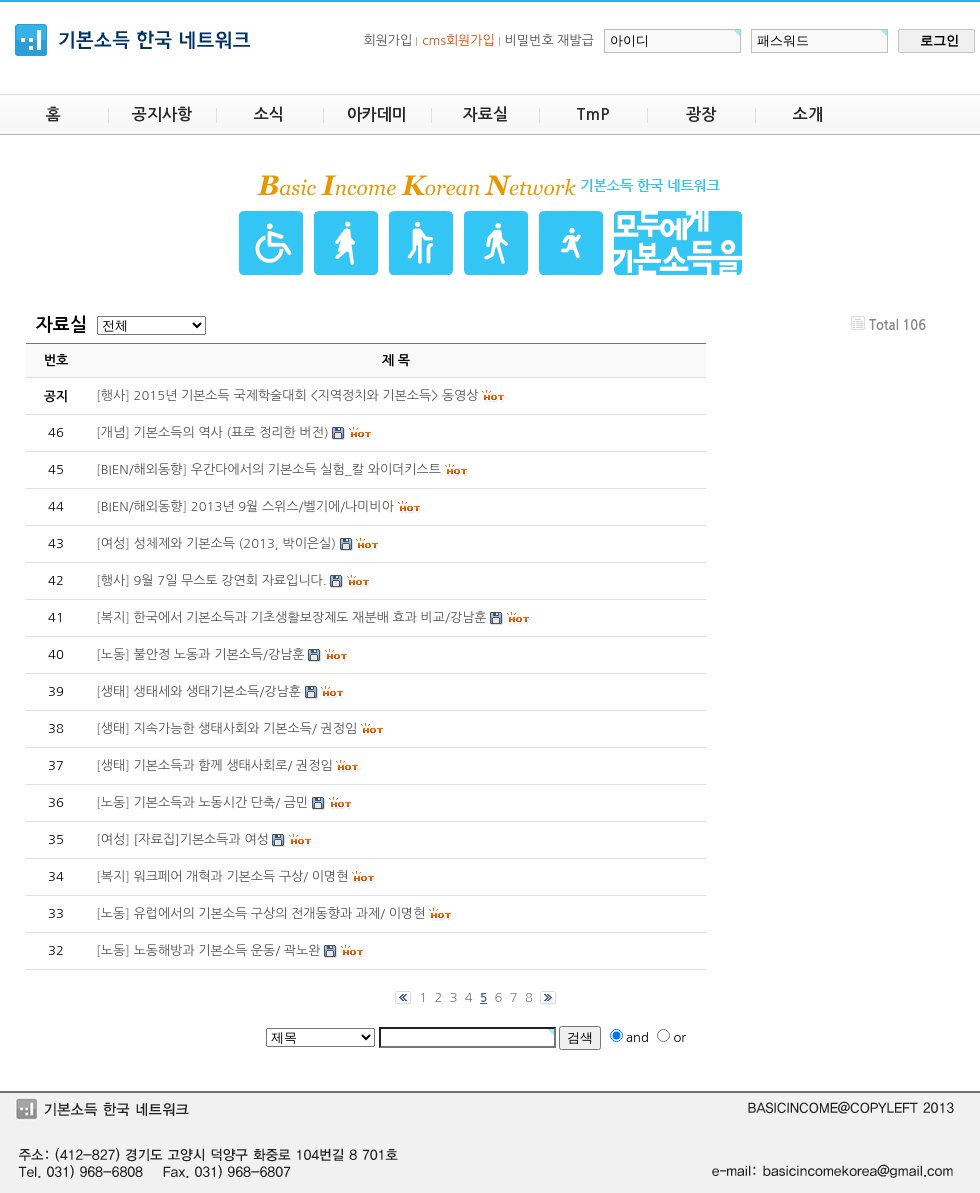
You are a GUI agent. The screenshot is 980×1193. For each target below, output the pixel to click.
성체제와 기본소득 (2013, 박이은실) (235, 543)
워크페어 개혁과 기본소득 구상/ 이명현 (241, 876)
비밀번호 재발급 (549, 40)
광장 (701, 114)
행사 (113, 395)
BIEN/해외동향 (142, 469)
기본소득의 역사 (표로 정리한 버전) (231, 432)
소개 (808, 114)
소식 (269, 114)
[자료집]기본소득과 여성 (201, 839)
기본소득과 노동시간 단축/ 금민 (221, 802)
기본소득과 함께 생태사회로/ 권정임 (233, 765)
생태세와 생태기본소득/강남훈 (217, 691)
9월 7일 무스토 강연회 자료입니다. (230, 580)
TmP (593, 114)
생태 (113, 691)
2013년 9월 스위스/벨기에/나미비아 (292, 506)
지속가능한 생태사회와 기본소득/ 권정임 (246, 728)
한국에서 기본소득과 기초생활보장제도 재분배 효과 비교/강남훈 (310, 617)
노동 (113, 654)
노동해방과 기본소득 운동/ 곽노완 (227, 950)
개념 (113, 432)
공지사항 (162, 114)
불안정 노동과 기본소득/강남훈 (219, 654)
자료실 (485, 114)
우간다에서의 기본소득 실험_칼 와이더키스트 (316, 469)
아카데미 (377, 114)
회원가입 (387, 40)
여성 (113, 543)
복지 (113, 617)
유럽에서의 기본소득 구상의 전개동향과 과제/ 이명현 (280, 913)
